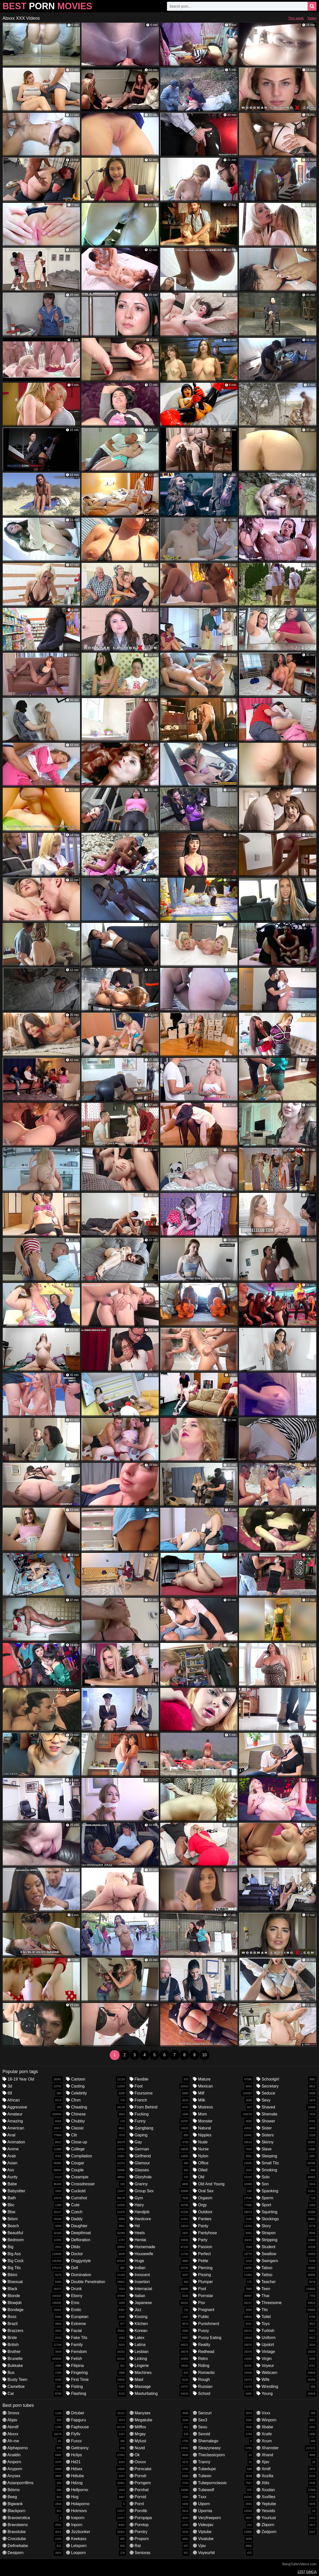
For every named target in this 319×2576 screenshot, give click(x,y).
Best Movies (47, 6)
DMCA (311, 2572)
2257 (301, 2572)
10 (204, 2055)
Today (312, 18)
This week (296, 18)
